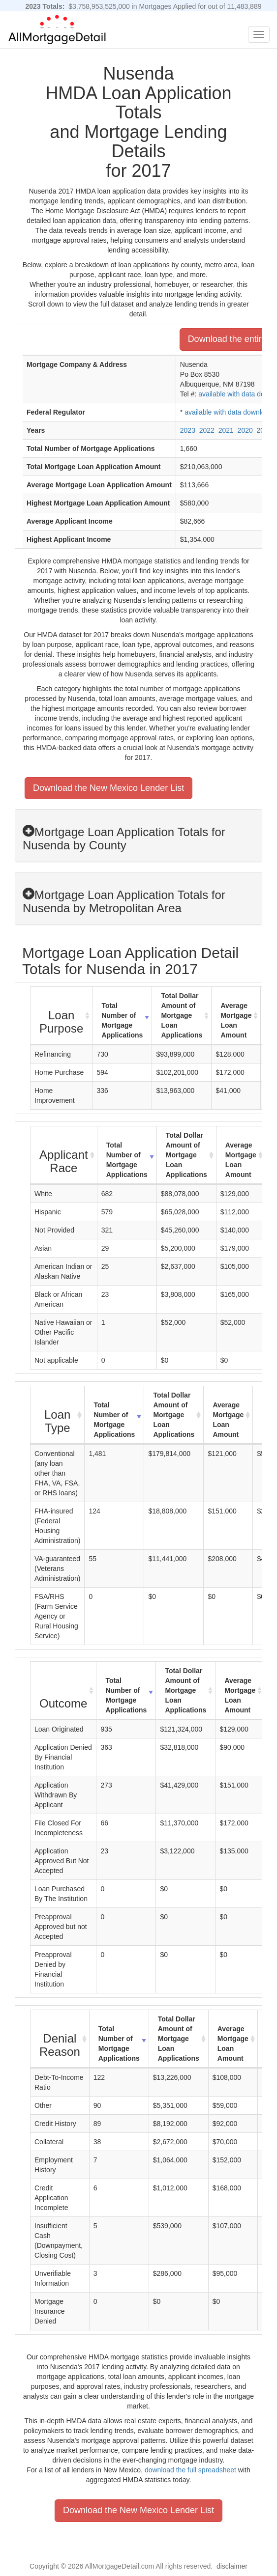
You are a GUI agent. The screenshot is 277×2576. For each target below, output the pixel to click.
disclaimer (231, 2566)
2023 (187, 430)
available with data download (229, 412)
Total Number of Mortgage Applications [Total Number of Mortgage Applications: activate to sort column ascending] (122, 1020)
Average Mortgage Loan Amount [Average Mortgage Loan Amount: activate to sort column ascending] (235, 1020)
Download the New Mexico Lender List (108, 788)
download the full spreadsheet (190, 2470)
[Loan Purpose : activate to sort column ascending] (61, 1016)
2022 (207, 430)
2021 (226, 430)
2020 (245, 430)
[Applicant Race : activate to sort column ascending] (64, 1155)
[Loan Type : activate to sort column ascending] (58, 1415)
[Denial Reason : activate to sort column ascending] (60, 2039)
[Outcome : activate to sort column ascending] (63, 1691)
